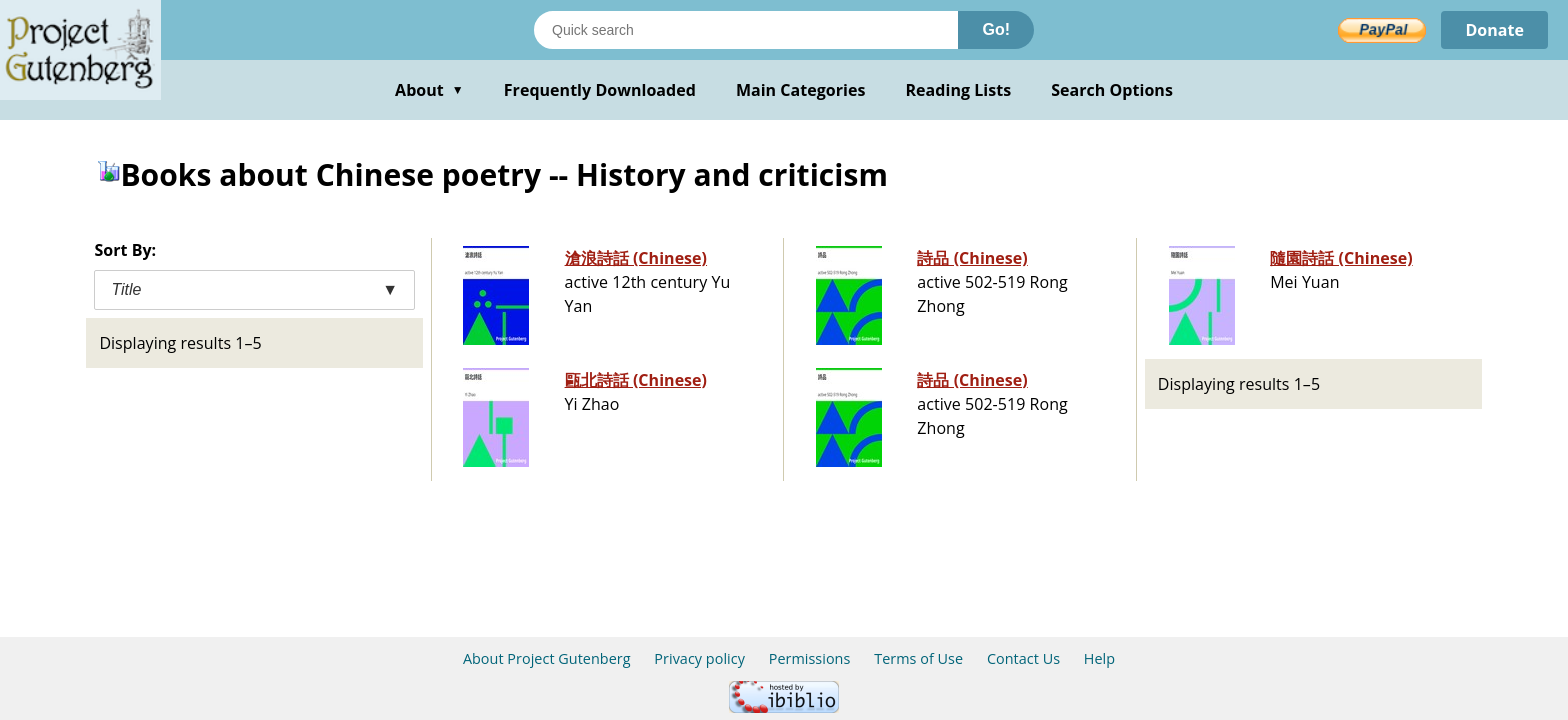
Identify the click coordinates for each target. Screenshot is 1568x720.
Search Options (1112, 90)
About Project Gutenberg (547, 658)
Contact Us (1023, 658)
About (429, 90)
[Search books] (746, 30)
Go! (996, 29)
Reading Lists (959, 90)
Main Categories (801, 90)
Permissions (810, 658)
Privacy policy (699, 658)
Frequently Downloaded (600, 90)
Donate (1494, 30)
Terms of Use (918, 658)
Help (1099, 658)
